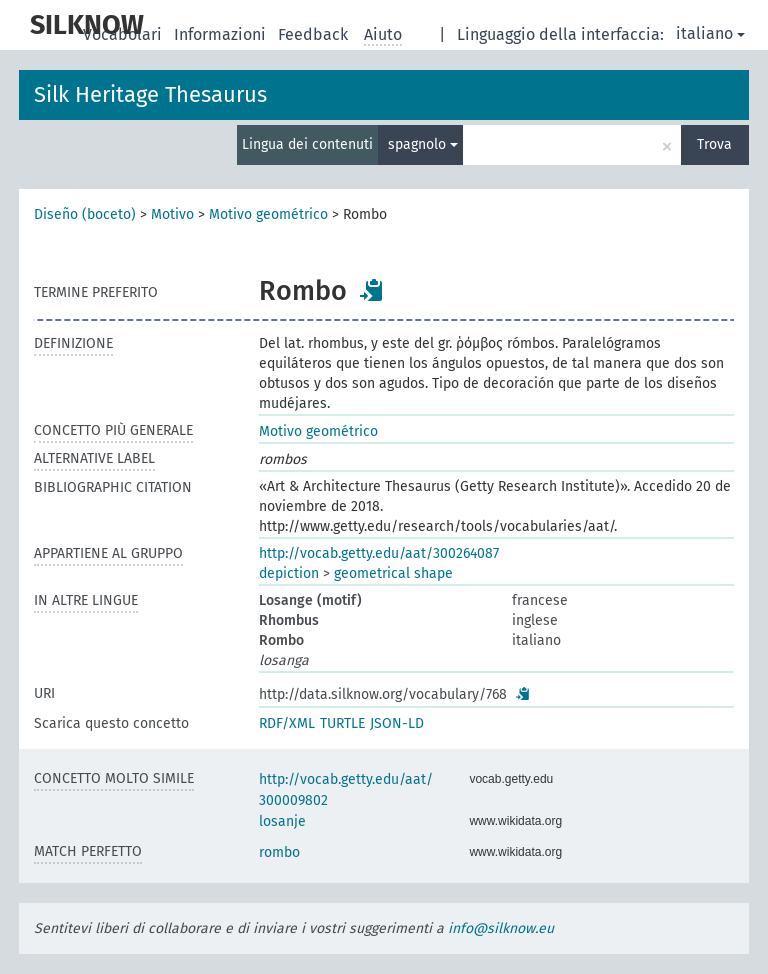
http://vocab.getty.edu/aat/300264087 (379, 553)
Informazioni (222, 34)
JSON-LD (397, 723)
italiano (710, 33)
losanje (282, 821)
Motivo (172, 214)
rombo (279, 852)
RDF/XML (287, 723)
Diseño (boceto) (85, 214)
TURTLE (342, 723)
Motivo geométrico (268, 214)
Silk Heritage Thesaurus (150, 94)
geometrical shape (393, 573)
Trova (714, 144)
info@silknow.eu (501, 928)
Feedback (315, 34)
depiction (289, 573)
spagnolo (423, 144)
